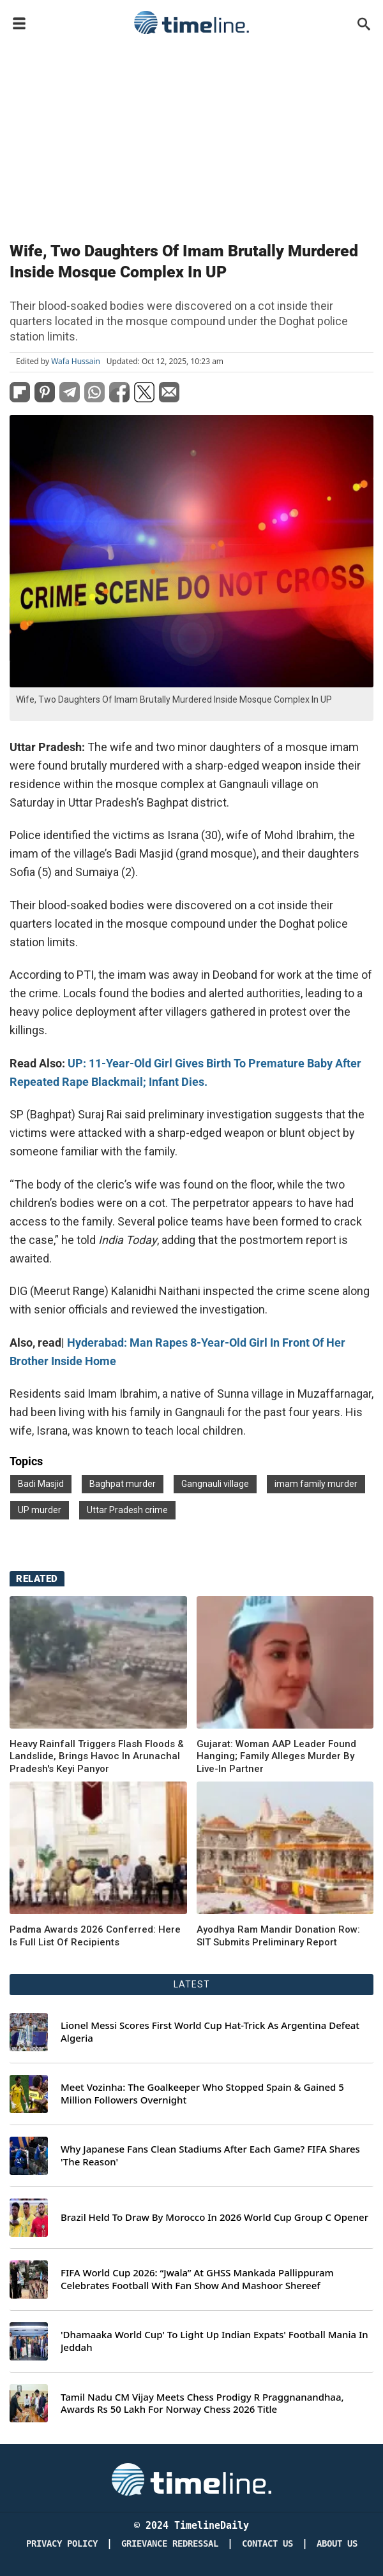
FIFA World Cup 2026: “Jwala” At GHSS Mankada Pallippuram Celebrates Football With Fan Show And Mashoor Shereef (197, 2279)
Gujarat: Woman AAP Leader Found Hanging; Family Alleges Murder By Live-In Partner (276, 1756)
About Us (337, 2543)
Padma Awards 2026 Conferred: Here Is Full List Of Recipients (95, 1936)
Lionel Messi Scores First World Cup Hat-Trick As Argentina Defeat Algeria (210, 2031)
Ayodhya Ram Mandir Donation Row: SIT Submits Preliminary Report (278, 1936)
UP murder (39, 1510)
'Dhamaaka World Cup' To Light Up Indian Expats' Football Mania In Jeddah (214, 2341)
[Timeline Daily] (191, 2478)
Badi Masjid (41, 1484)
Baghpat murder (122, 1484)
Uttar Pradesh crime (127, 1510)
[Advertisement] (191, 135)
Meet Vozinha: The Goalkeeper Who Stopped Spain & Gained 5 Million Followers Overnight (202, 2093)
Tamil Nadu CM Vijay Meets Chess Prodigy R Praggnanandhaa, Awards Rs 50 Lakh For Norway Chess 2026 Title (202, 2403)
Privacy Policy (62, 2543)
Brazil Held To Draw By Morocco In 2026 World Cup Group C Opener (214, 2217)
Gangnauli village (215, 1484)
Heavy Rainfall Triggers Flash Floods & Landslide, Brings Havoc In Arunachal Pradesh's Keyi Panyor (97, 1756)
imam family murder (315, 1484)
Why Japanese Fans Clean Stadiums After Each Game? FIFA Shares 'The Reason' (210, 2155)
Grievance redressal (169, 2543)
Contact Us (267, 2543)
